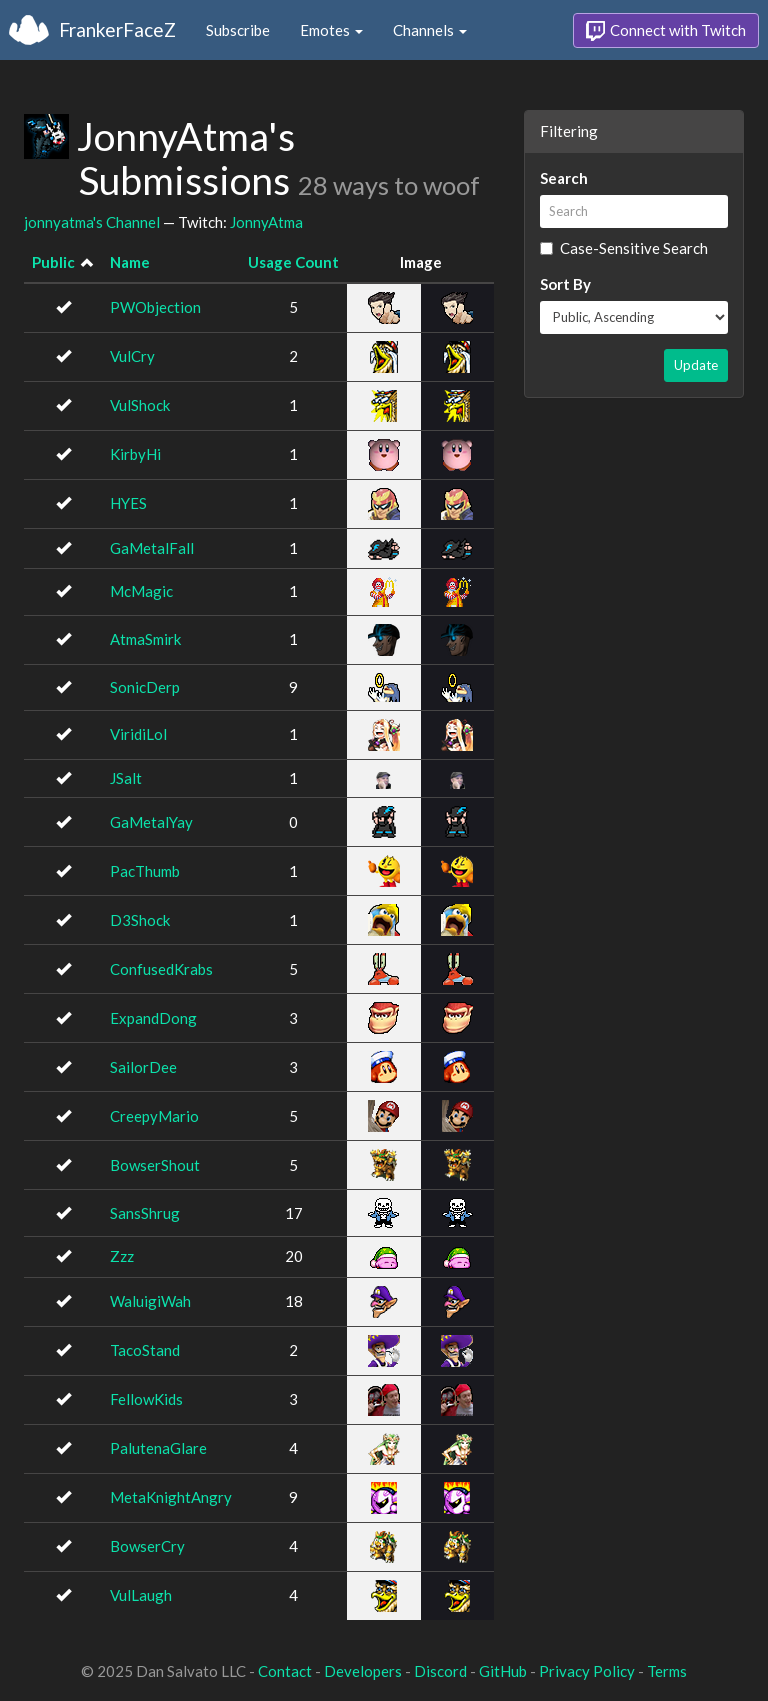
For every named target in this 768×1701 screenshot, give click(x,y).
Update (696, 365)
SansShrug (145, 1213)
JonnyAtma (266, 222)
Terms (667, 1671)
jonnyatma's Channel (92, 222)
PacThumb (145, 871)
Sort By (565, 284)
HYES (128, 503)
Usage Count (293, 262)
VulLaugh (141, 1595)
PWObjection (155, 307)
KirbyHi (135, 454)
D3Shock (140, 920)
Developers (363, 1671)
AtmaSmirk (145, 639)
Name (130, 262)
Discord (440, 1671)
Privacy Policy (587, 1671)
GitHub (503, 1671)
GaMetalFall (152, 548)
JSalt (126, 778)
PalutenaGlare (158, 1448)
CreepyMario (154, 1116)
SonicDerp (145, 687)
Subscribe (238, 30)
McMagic (141, 591)
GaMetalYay (151, 822)
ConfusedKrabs (161, 969)
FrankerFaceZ (117, 29)
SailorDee (143, 1067)
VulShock (140, 405)
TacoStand (145, 1350)
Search (564, 178)
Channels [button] (430, 30)
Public (53, 262)
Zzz (122, 1256)
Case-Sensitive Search (624, 248)
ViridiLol (138, 734)
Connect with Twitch (666, 31)
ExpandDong (153, 1018)
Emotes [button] (331, 30)
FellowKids (146, 1399)
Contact (285, 1671)
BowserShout (155, 1165)
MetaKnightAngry (171, 1497)
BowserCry (147, 1546)
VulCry (132, 356)
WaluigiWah (150, 1301)
